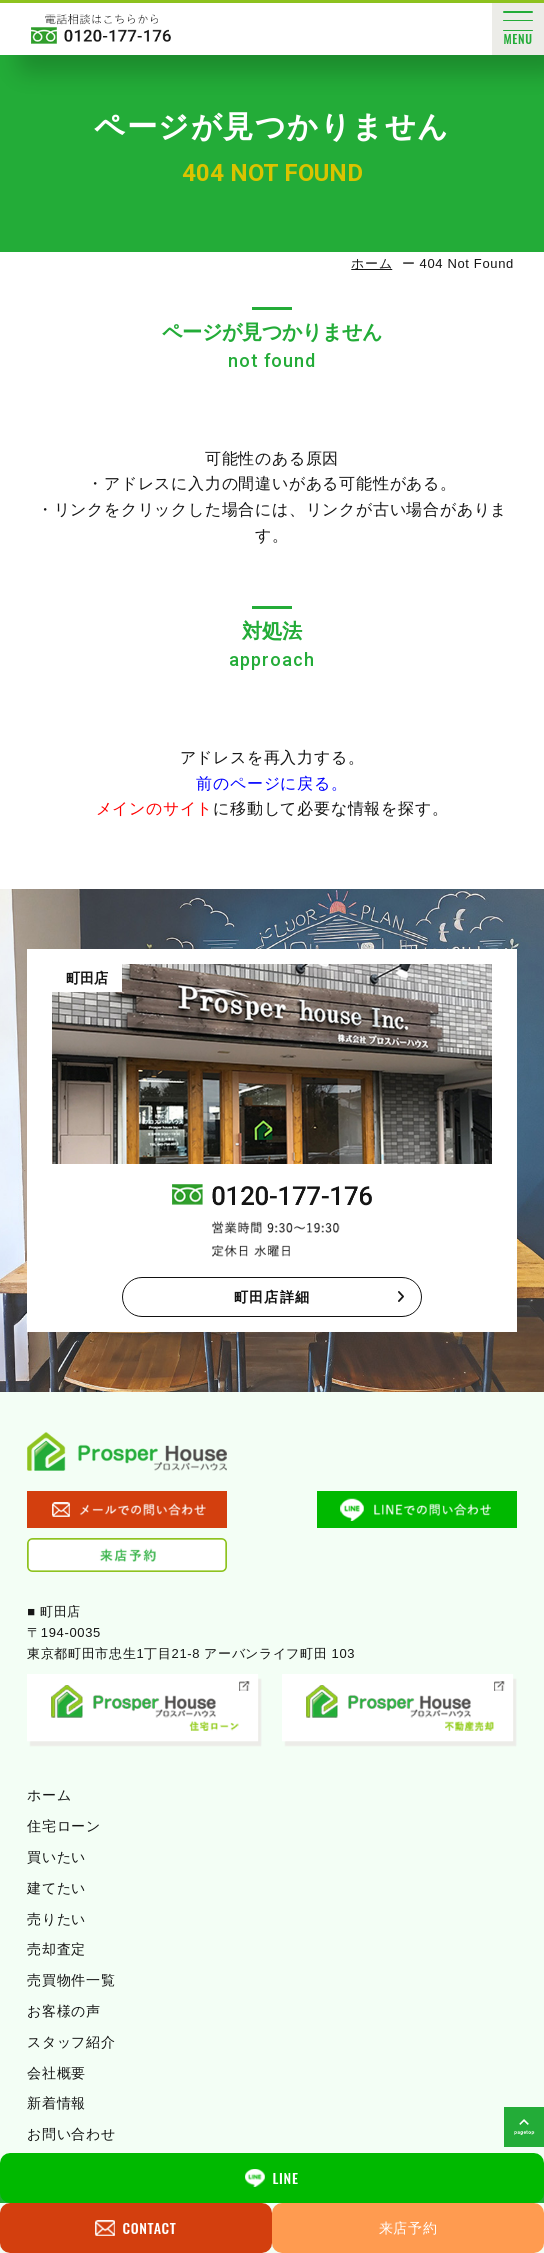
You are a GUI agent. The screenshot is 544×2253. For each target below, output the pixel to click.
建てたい (56, 1888)
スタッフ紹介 (71, 2042)
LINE (271, 2177)
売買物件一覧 (71, 1980)
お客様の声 (64, 2011)
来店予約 (408, 2228)
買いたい (56, 1857)
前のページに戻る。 (271, 783)
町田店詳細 (320, 1297)
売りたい (56, 1919)
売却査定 (56, 1949)
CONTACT (135, 2227)
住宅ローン (64, 1826)
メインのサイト (155, 808)
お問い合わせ (71, 2134)
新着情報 (56, 2103)
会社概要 (56, 2073)
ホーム (371, 263)
